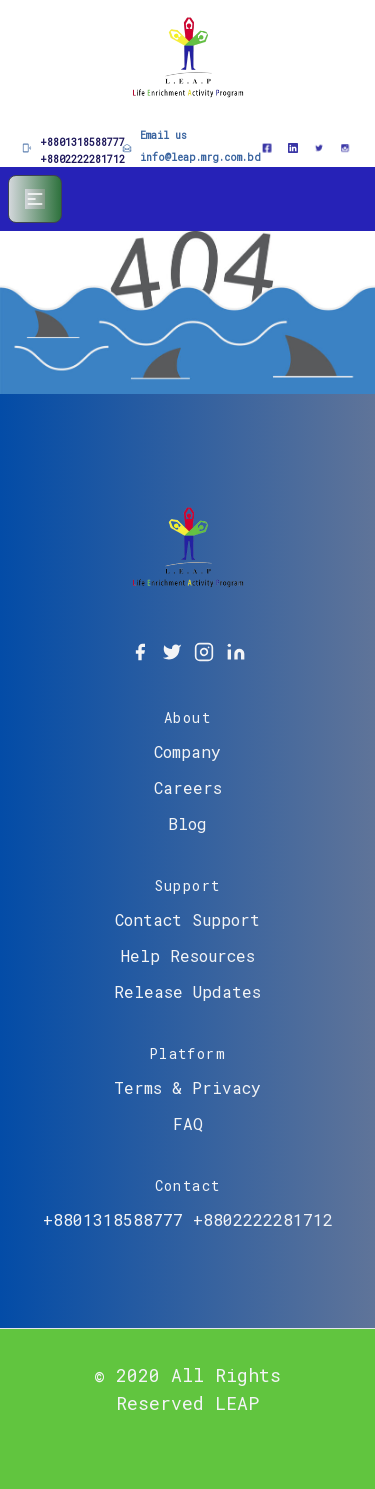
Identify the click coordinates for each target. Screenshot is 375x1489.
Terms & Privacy (187, 1087)
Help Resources (188, 955)
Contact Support (187, 919)
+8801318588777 (82, 142)
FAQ (188, 1123)
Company (187, 751)
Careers (188, 787)
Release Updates (187, 991)
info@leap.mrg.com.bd (200, 157)
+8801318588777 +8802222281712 (188, 1219)
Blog (187, 823)
